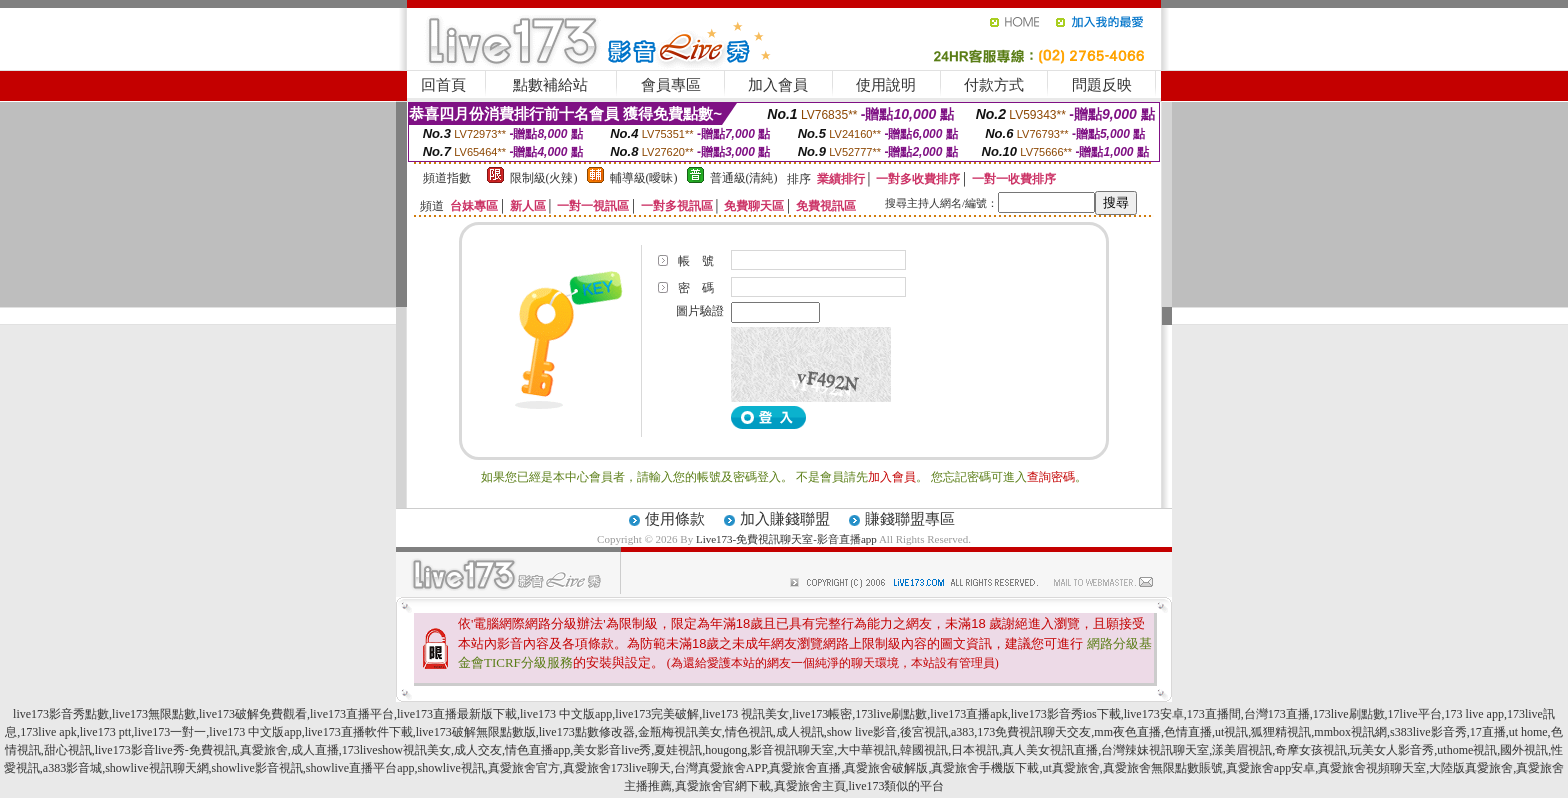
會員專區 (671, 85)
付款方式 (994, 85)
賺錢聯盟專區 (910, 519)
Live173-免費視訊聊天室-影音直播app (786, 539)
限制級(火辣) (544, 178)
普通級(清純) (744, 178)
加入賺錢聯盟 (785, 519)
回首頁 (443, 85)
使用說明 (886, 85)
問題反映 (1102, 85)
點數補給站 (550, 85)
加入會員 (778, 85)
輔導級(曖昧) (644, 178)
